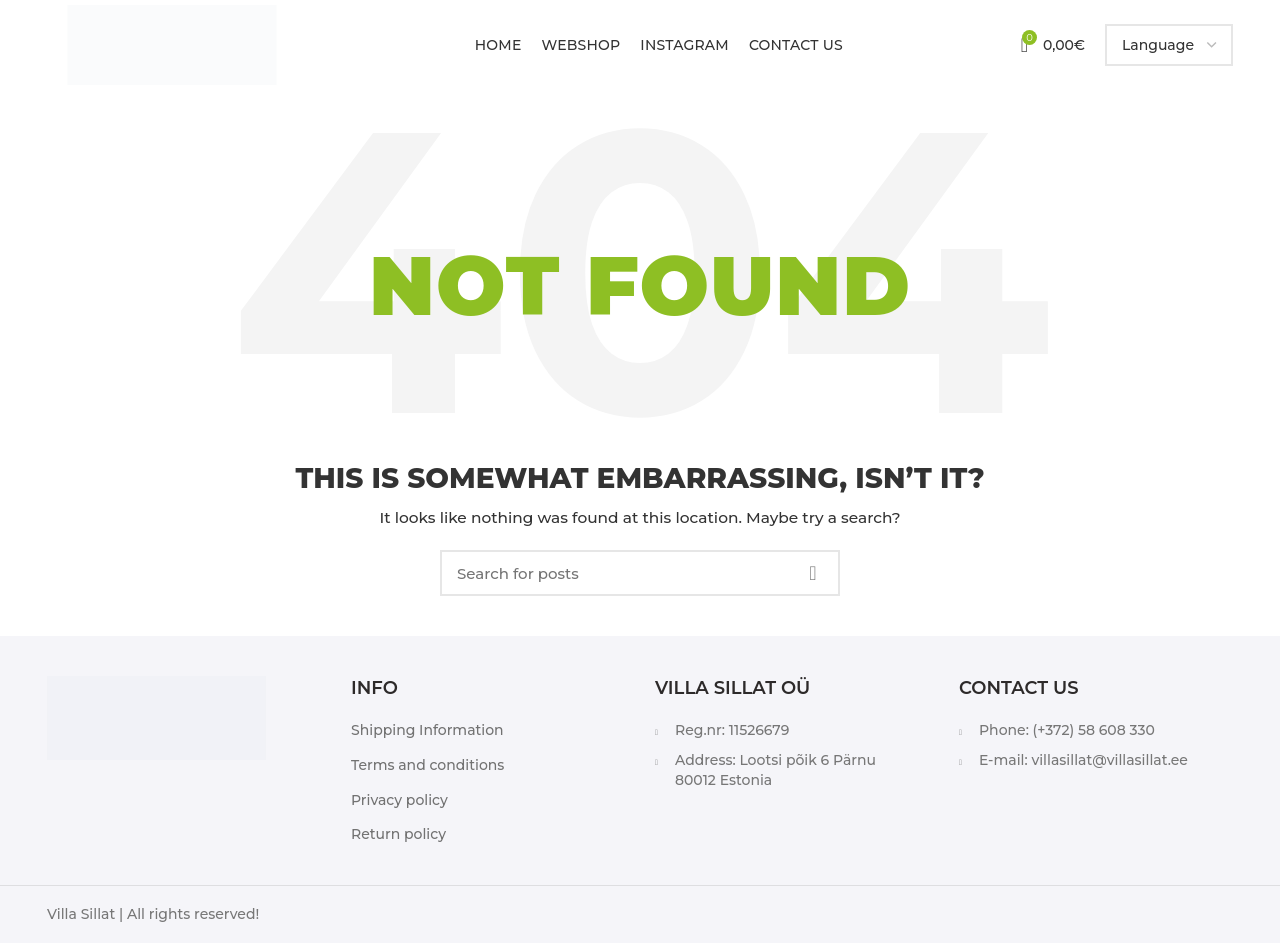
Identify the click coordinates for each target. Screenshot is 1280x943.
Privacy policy (399, 800)
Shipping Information (427, 730)
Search (813, 573)
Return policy (398, 834)
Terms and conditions (427, 765)
